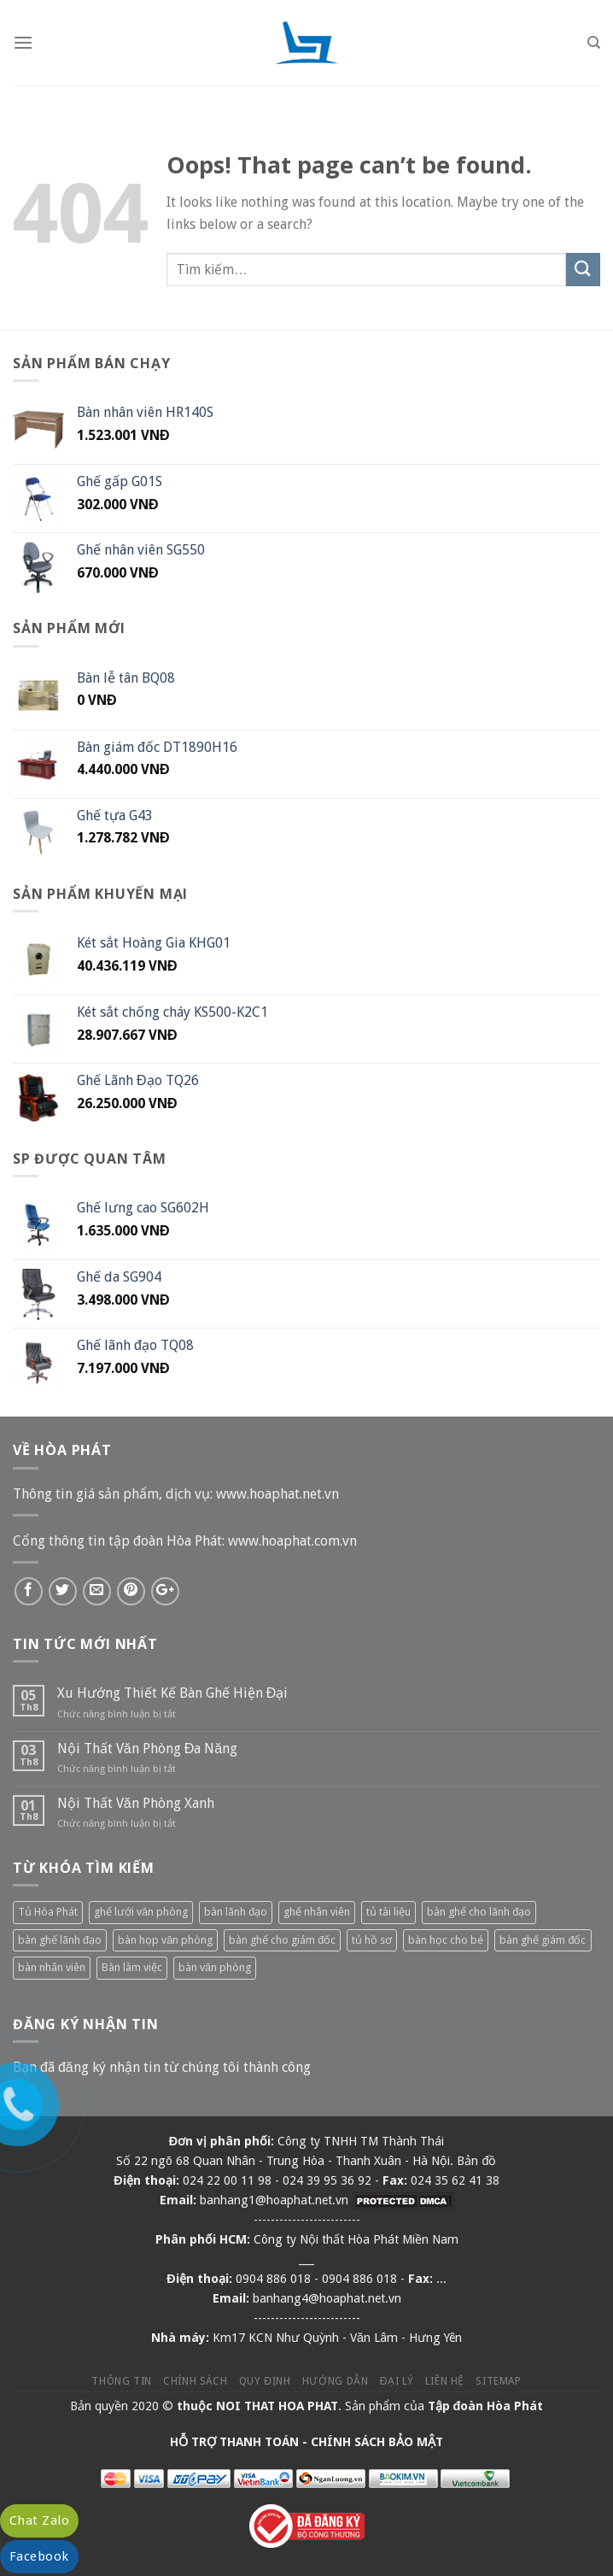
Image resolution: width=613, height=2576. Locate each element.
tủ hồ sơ (372, 1939)
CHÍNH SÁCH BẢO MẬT (377, 2442)
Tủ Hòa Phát (48, 1911)
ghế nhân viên (316, 1911)
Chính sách (195, 2381)
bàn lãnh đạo (235, 1911)
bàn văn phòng (214, 1967)
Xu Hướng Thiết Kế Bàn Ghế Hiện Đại (173, 1693)
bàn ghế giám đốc (542, 1939)
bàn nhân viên (51, 1967)
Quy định (265, 2381)
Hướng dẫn (335, 2381)
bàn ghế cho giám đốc (282, 1939)
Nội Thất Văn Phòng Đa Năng (147, 1748)
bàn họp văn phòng (165, 1939)
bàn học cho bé (445, 1939)
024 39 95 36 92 (327, 2180)
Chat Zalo (39, 2520)
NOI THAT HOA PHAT (277, 2406)
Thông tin (121, 2381)
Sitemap (498, 2381)
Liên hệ (444, 2381)
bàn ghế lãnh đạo (60, 1939)
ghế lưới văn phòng (141, 1911)
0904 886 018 (273, 2279)
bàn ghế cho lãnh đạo (479, 1911)
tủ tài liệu (388, 1911)
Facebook (39, 2556)
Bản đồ (476, 2161)
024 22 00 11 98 (227, 2180)
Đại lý (397, 2381)
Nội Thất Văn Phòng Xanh (135, 1803)
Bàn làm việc (132, 1967)
